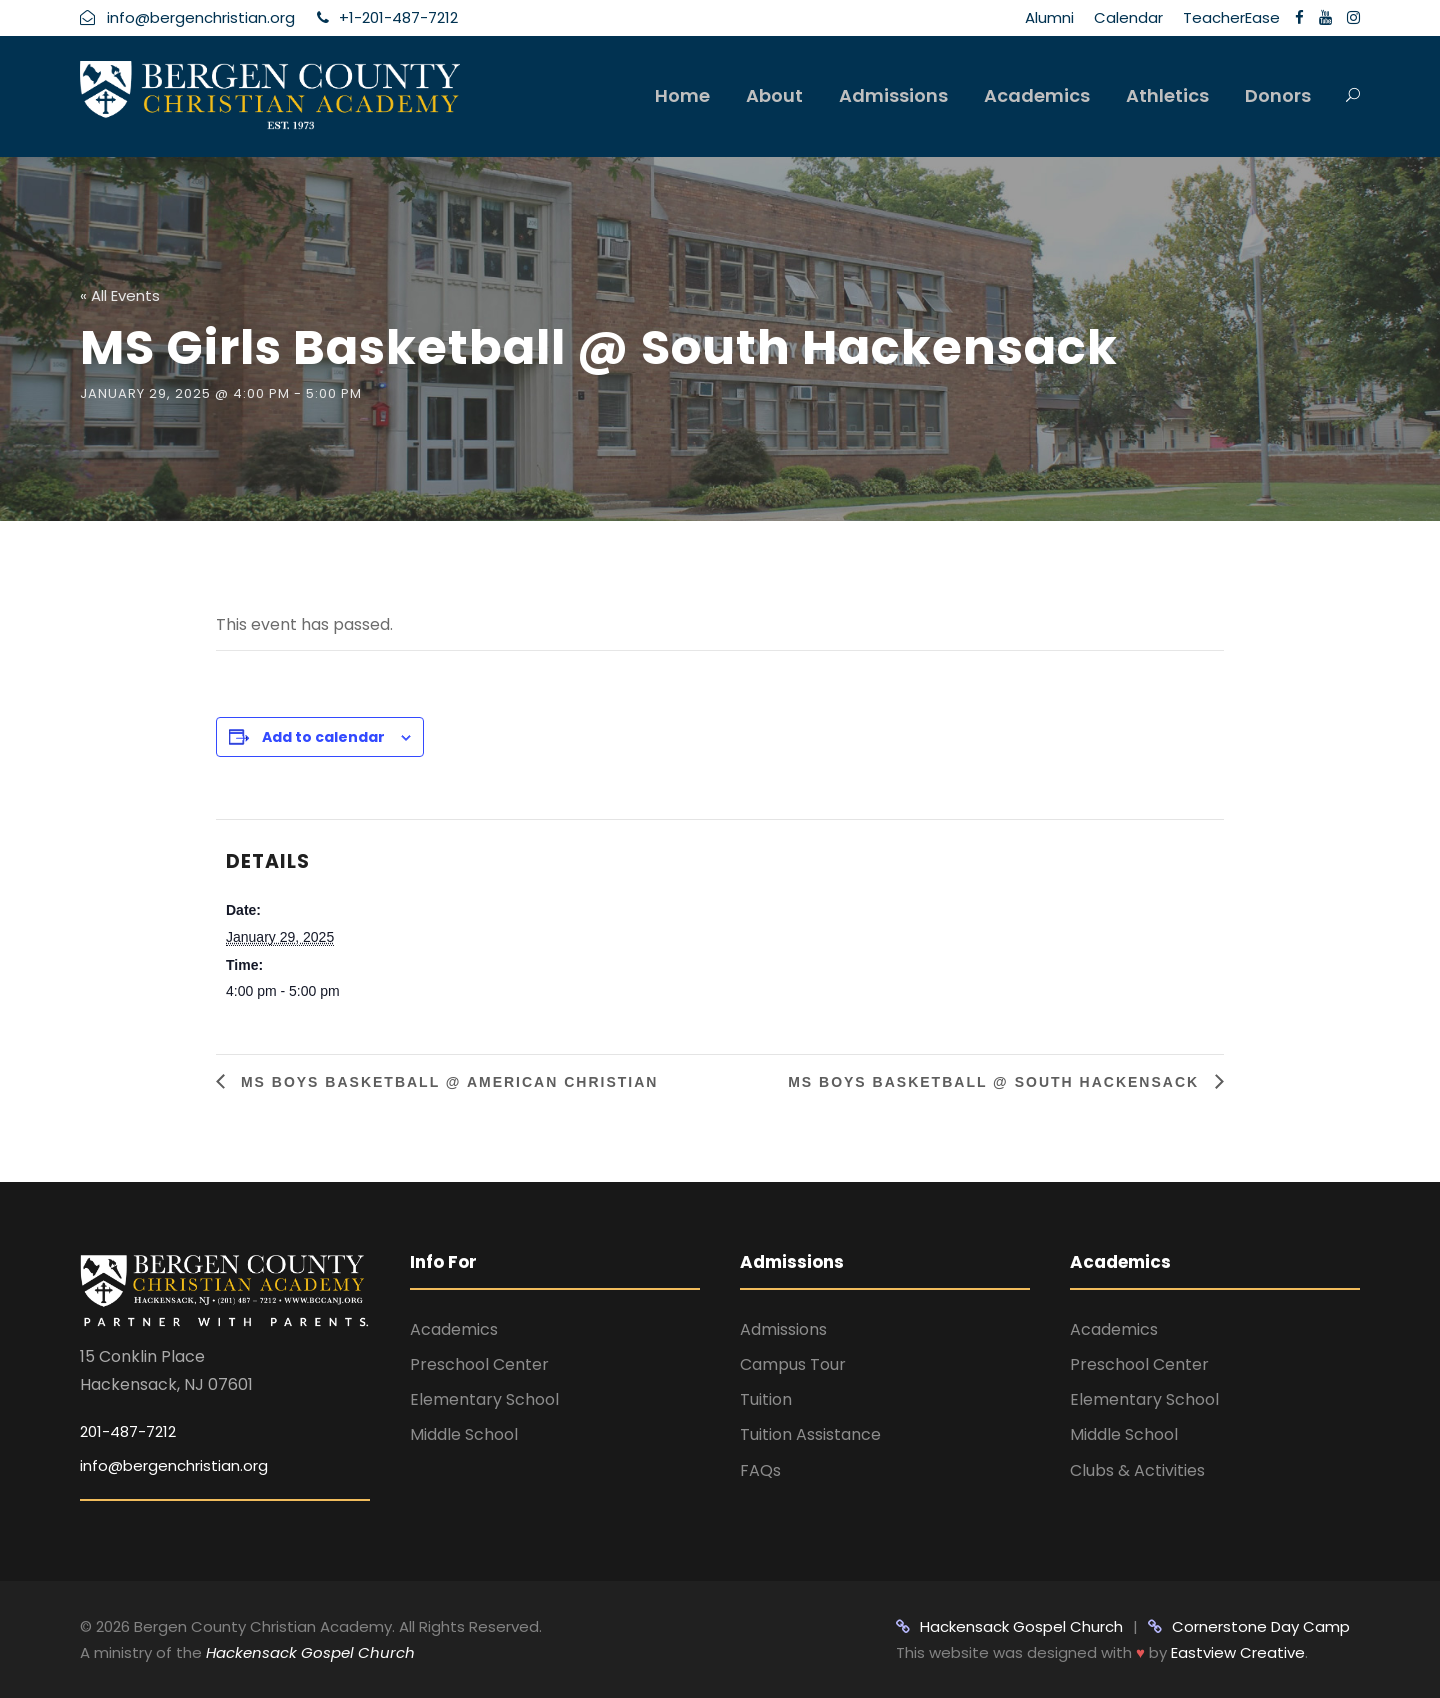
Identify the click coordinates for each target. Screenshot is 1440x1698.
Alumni (1049, 17)
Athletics (1167, 95)
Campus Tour (793, 1364)
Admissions (893, 95)
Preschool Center (479, 1364)
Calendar (1128, 17)
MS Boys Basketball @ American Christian (446, 1082)
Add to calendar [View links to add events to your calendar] (323, 737)
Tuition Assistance (810, 1434)
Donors (1278, 95)
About (774, 95)
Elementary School (484, 1399)
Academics (1037, 95)
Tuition (766, 1399)
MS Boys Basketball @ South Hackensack (996, 1082)
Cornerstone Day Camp (1249, 1626)
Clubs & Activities (1137, 1470)
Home (682, 95)
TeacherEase (1231, 17)
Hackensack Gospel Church (308, 1652)
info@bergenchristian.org (174, 1465)
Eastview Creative (1238, 1652)
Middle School (464, 1434)
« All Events (120, 295)
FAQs (760, 1470)
